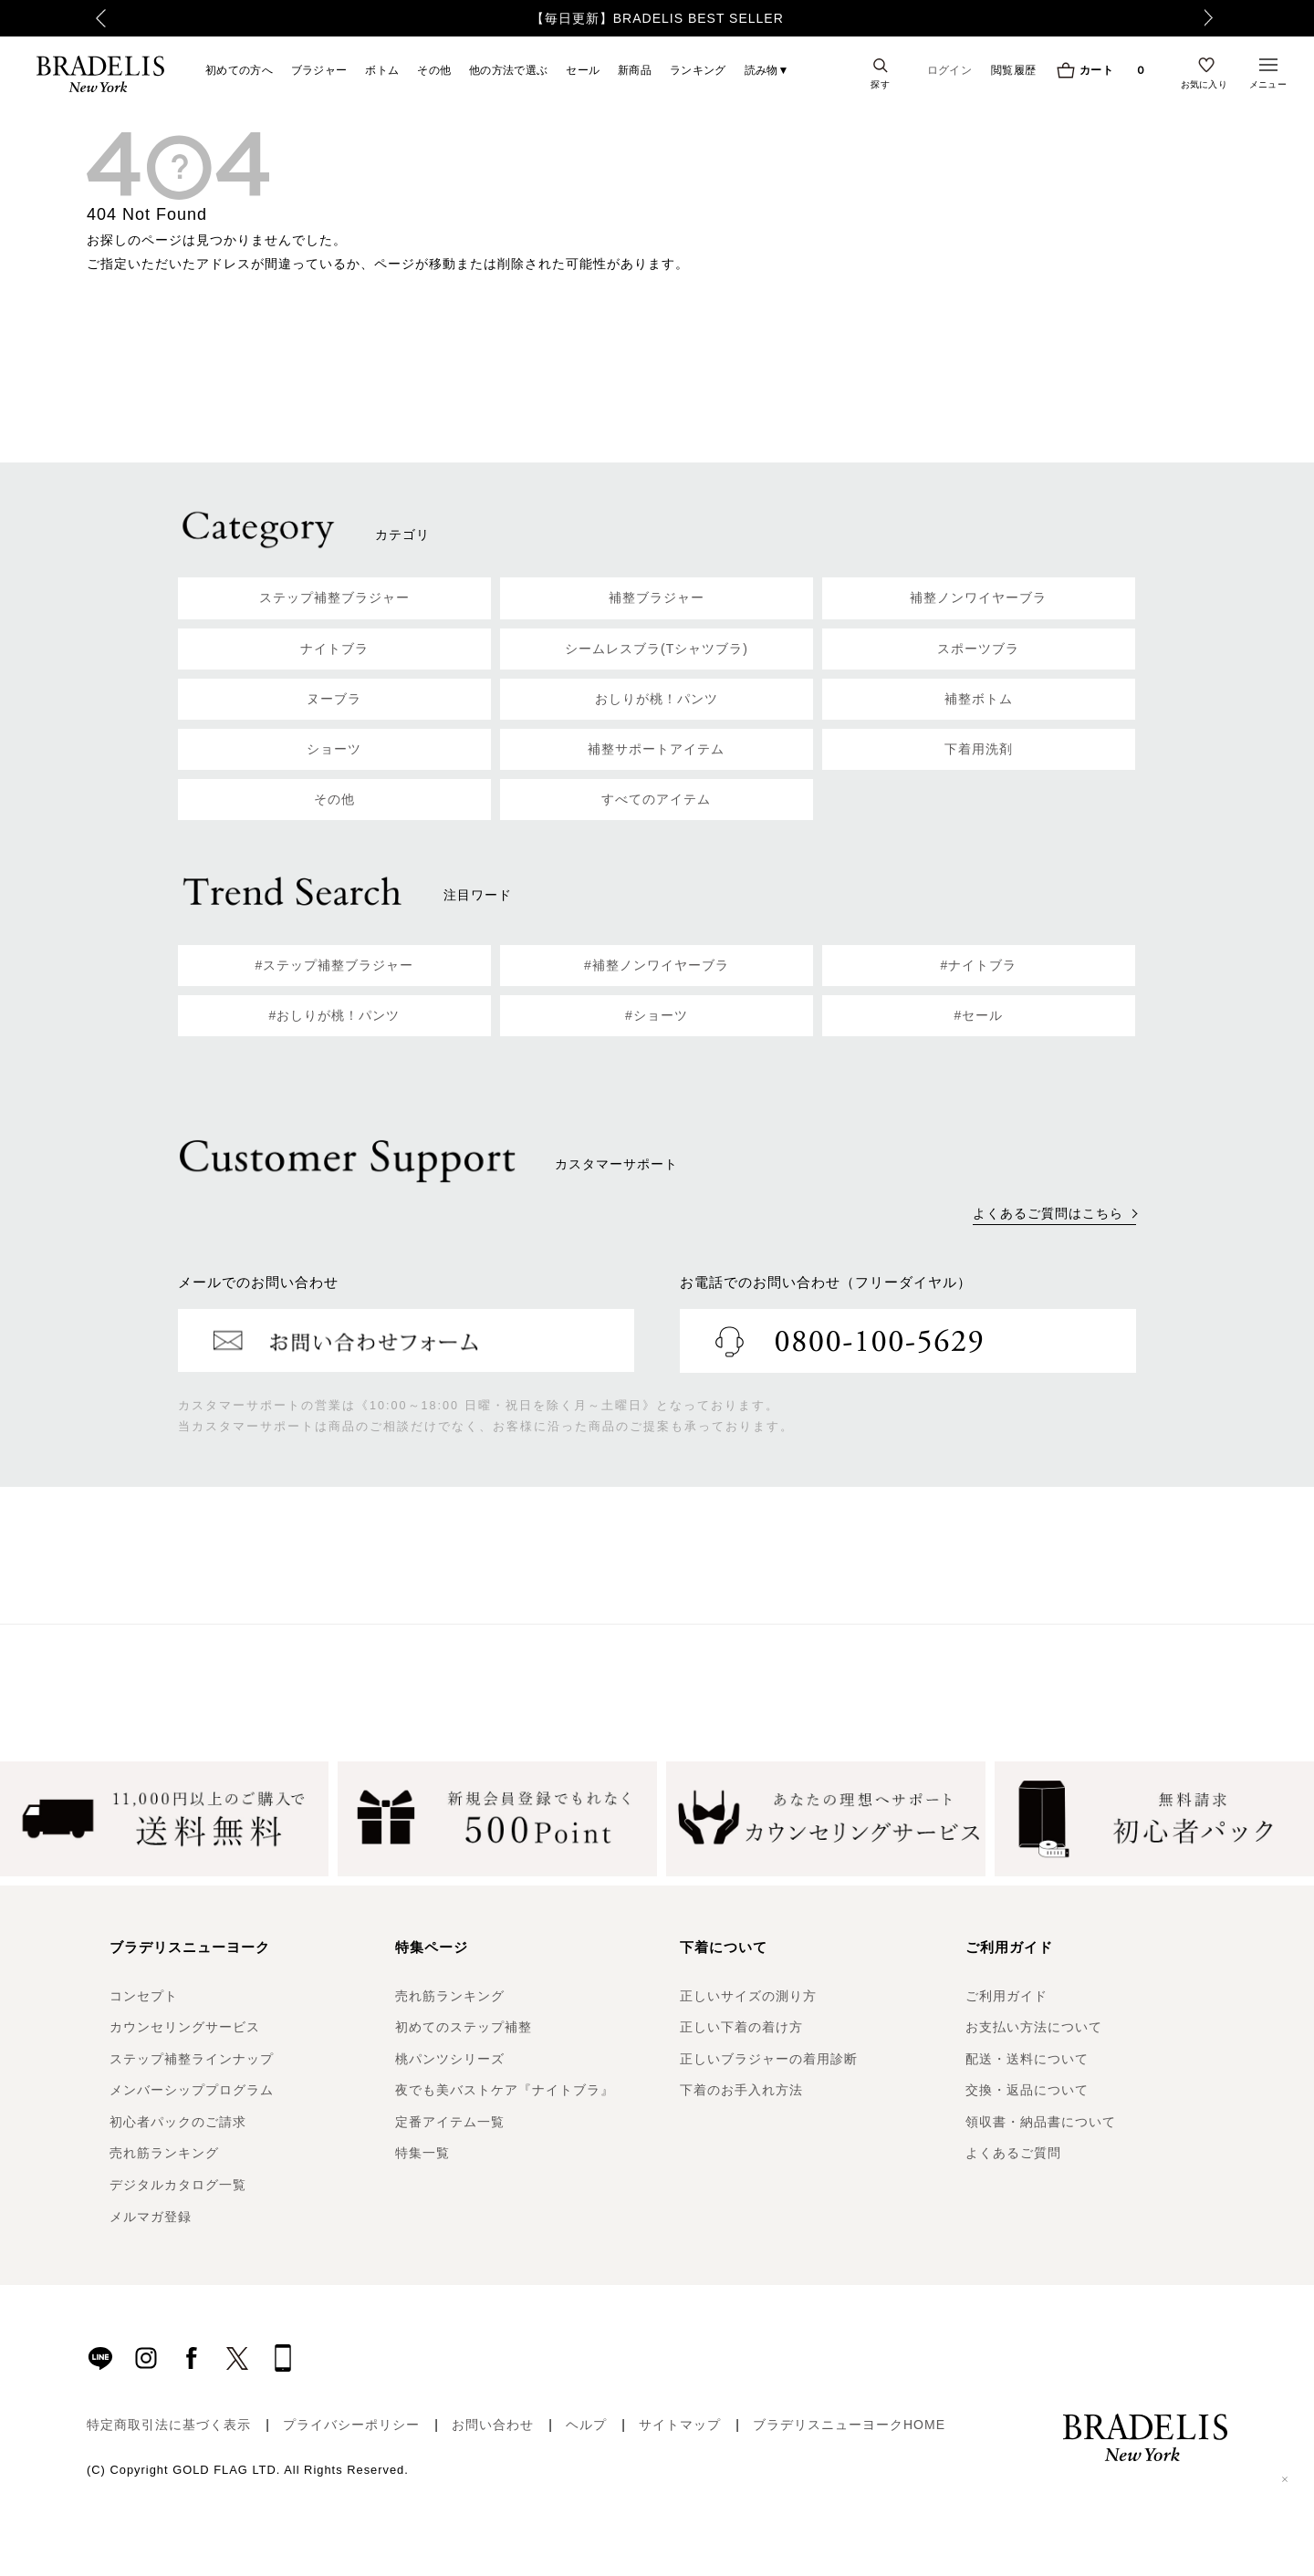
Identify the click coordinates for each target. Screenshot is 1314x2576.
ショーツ (334, 749)
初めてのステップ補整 (463, 2027)
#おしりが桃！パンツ (335, 1015)
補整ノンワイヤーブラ (978, 597)
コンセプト (144, 1996)
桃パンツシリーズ (450, 2058)
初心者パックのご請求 (178, 2121)
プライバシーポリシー (351, 2424)
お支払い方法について (1033, 2027)
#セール (979, 1015)
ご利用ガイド (1006, 1996)
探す (880, 83)
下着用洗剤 (978, 749)
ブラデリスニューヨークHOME (849, 2424)
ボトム (382, 70)
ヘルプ (586, 2424)
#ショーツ (656, 1015)
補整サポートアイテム (656, 749)
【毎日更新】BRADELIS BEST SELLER (657, 18)
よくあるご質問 (1013, 2152)
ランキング (698, 70)
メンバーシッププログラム (192, 2090)
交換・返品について (1027, 2090)
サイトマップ (680, 2424)
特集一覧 (422, 2152)
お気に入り (1204, 83)
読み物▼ (767, 70)
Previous (92, 18)
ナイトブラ (334, 648)
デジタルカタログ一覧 (178, 2184)
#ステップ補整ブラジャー (335, 965)
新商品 (635, 70)
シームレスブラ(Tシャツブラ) (656, 648)
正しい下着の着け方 (741, 2027)
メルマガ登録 (151, 2216)
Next (1218, 18)
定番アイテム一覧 (450, 2121)
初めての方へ (239, 70)
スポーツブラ (978, 648)
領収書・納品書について (1040, 2121)
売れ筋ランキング (164, 2152)
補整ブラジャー (656, 597)
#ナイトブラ (979, 965)
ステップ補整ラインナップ (192, 2058)
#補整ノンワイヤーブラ (656, 965)
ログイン (949, 70)
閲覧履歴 (1013, 70)
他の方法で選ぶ (508, 70)
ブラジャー (319, 70)
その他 (434, 70)
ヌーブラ (334, 698)
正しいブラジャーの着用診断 (769, 2058)
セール (583, 70)
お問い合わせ (493, 2424)
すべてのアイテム (656, 799)
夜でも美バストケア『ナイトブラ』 (504, 2090)
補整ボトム (978, 698)
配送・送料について (1027, 2058)
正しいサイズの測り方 (748, 1996)
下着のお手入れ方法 (741, 2090)
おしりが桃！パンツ (656, 698)
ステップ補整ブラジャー (334, 597)
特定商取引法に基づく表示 (169, 2424)
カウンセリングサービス (185, 2027)
